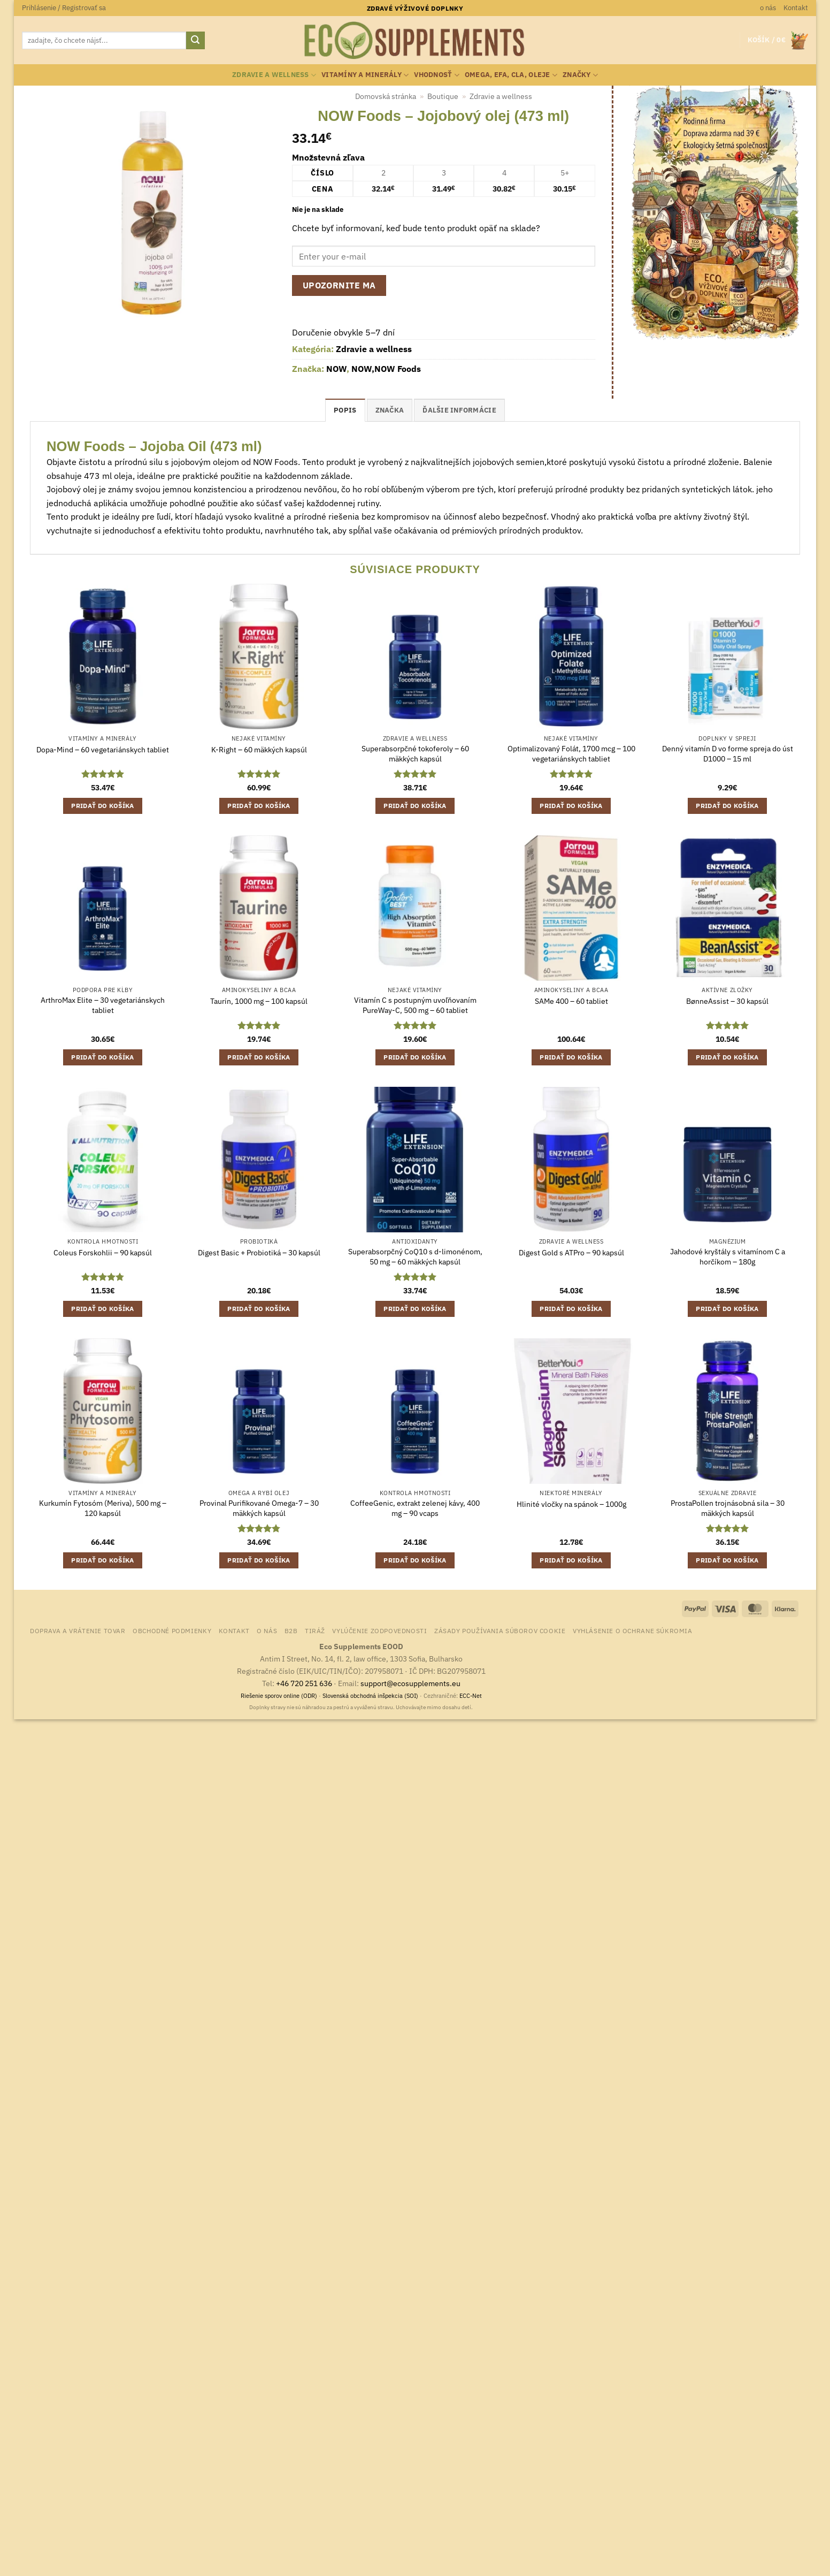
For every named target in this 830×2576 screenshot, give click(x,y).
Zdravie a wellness (274, 75)
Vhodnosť (436, 75)
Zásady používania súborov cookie (500, 1630)
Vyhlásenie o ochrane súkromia (633, 1630)
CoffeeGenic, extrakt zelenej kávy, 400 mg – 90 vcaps (415, 1508)
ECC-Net (470, 1695)
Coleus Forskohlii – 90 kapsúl (102, 1252)
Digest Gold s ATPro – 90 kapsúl (571, 1252)
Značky (580, 75)
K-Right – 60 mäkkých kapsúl (259, 749)
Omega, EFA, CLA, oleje (511, 75)
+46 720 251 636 (304, 1683)
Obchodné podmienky (172, 1630)
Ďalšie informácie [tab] (459, 410)
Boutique (442, 96)
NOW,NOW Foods (386, 368)
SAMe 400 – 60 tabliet (571, 1001)
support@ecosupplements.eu (410, 1683)
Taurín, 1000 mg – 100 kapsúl (259, 1001)
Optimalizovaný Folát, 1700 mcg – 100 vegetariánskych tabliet (571, 754)
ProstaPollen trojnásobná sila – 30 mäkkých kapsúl (728, 1508)
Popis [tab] (345, 410)
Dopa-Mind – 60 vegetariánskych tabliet (102, 749)
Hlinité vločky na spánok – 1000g (571, 1504)
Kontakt (795, 7)
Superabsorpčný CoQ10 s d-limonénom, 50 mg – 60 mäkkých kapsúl (415, 1257)
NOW (336, 368)
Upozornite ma (339, 285)
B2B (291, 1630)
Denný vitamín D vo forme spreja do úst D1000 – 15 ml (727, 754)
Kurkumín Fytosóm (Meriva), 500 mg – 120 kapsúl (102, 1508)
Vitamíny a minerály (365, 75)
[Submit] (195, 41)
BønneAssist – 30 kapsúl (727, 1001)
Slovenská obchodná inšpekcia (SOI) (370, 1695)
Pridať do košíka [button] (102, 806)
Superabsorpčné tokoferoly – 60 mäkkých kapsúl (415, 754)
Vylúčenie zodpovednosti (379, 1630)
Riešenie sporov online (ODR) (279, 1695)
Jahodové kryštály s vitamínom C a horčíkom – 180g (727, 1257)
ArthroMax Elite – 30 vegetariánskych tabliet (103, 1005)
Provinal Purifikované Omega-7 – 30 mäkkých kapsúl (259, 1508)
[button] (64, 8)
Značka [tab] (389, 410)
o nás (768, 7)
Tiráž (315, 1630)
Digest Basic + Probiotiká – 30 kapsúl (259, 1252)
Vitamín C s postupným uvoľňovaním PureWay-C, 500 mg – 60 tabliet (415, 1005)
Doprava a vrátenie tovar (78, 1630)
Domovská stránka (385, 96)
